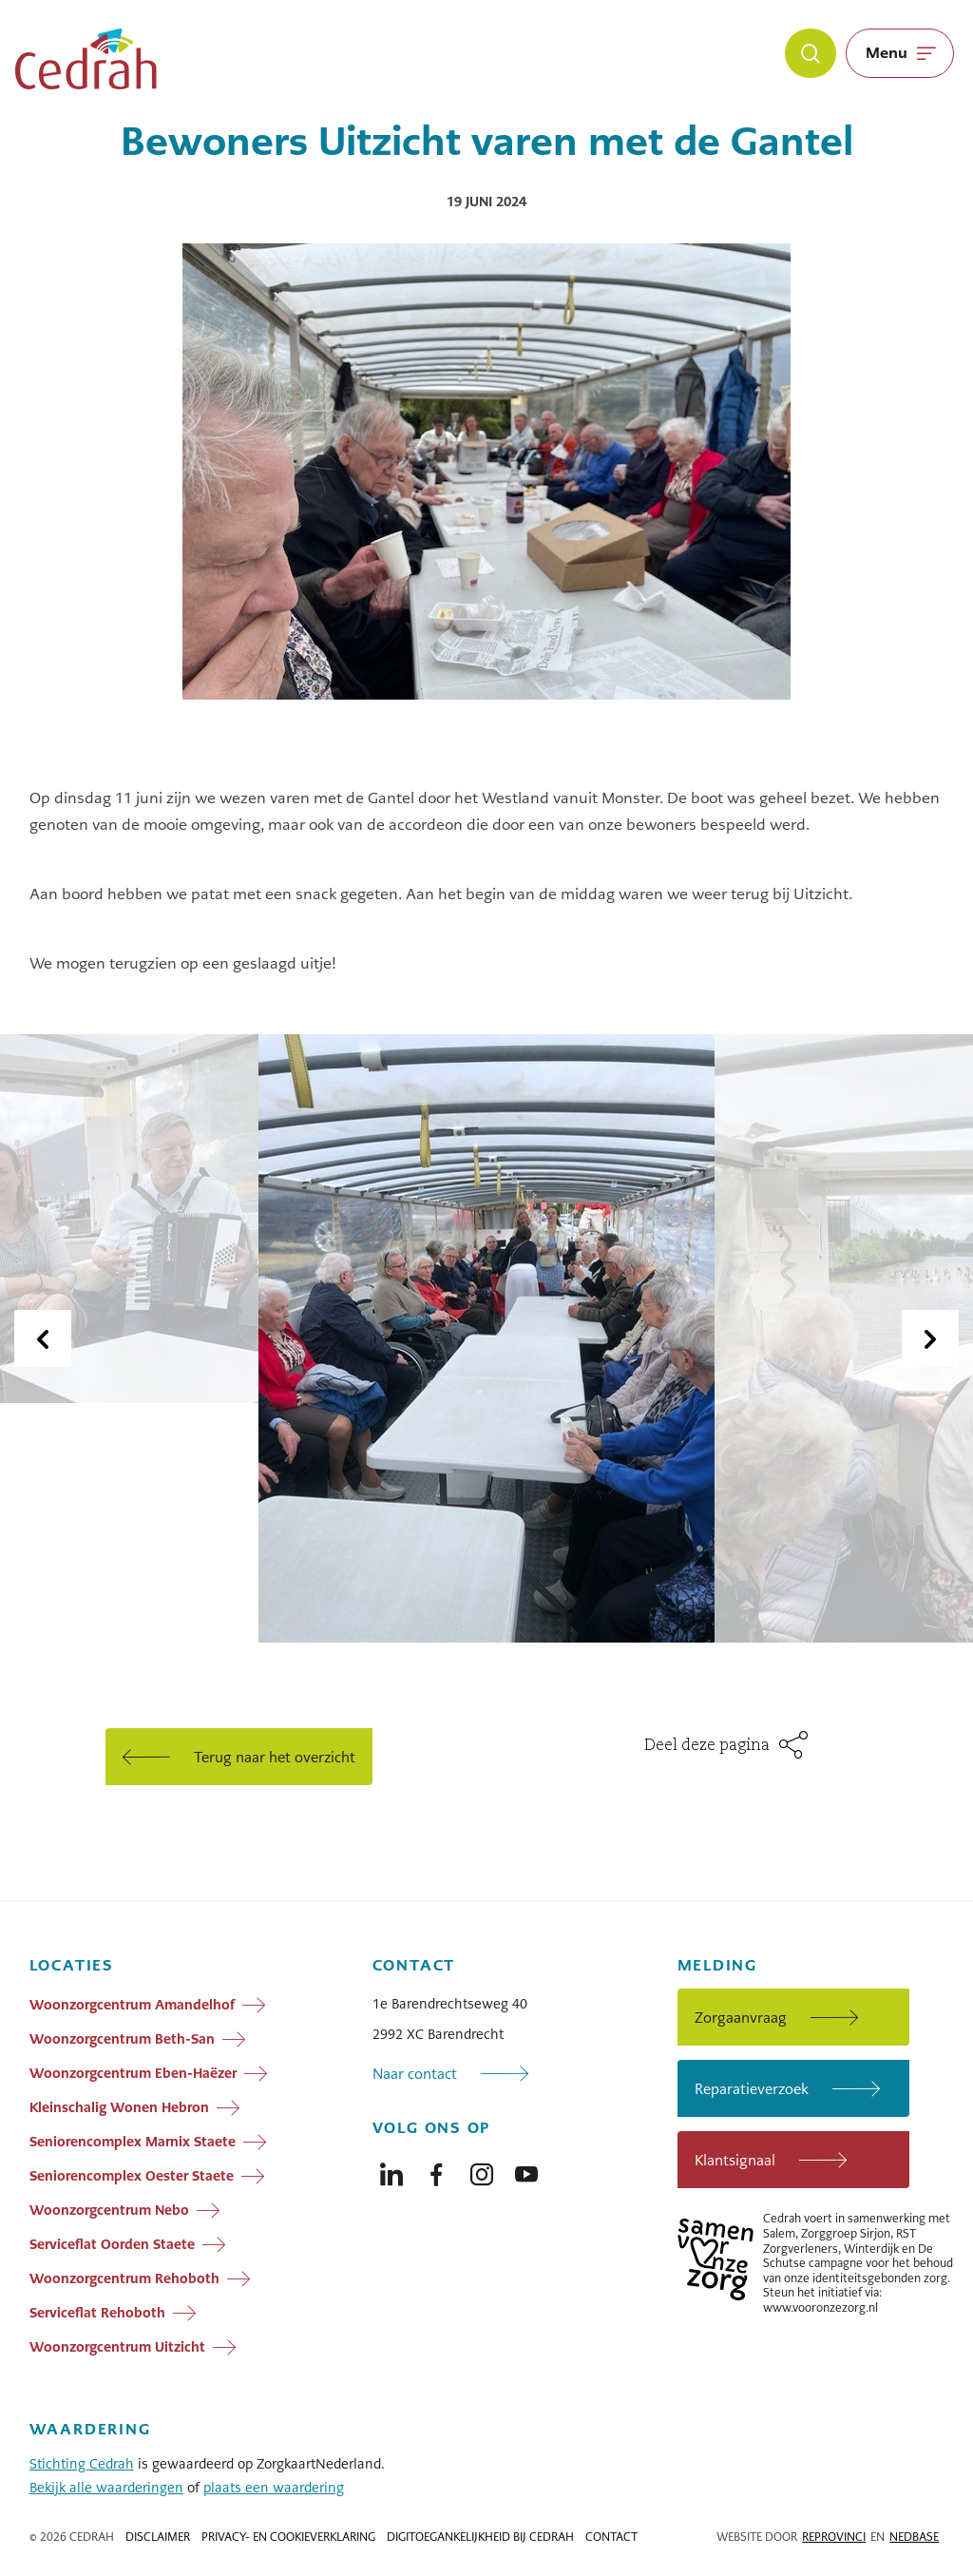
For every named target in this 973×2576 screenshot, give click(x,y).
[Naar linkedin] (391, 2170)
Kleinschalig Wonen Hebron (119, 2107)
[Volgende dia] (930, 1338)
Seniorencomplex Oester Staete (131, 2175)
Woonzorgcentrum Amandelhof (132, 2004)
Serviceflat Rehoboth (97, 2312)
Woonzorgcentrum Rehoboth (124, 2278)
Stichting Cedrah (81, 2463)
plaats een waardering (273, 2487)
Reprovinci (834, 2537)
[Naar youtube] (526, 2170)
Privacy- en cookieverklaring (288, 2537)
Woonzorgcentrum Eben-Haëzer (133, 2073)
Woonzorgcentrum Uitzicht (117, 2346)
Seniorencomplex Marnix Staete (132, 2141)
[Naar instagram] (482, 2170)
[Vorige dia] (42, 1338)
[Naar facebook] (436, 2170)
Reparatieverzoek (752, 2089)
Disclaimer (157, 2537)
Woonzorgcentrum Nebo (109, 2210)
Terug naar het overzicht (274, 1757)
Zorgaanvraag (741, 2018)
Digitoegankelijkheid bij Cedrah (480, 2537)
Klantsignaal (735, 2160)
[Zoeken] (810, 53)
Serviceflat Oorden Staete (112, 2244)
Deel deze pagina (707, 1746)
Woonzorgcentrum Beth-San (122, 2038)
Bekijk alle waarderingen (106, 2487)
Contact (611, 2537)
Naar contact (414, 2074)
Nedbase (914, 2537)
